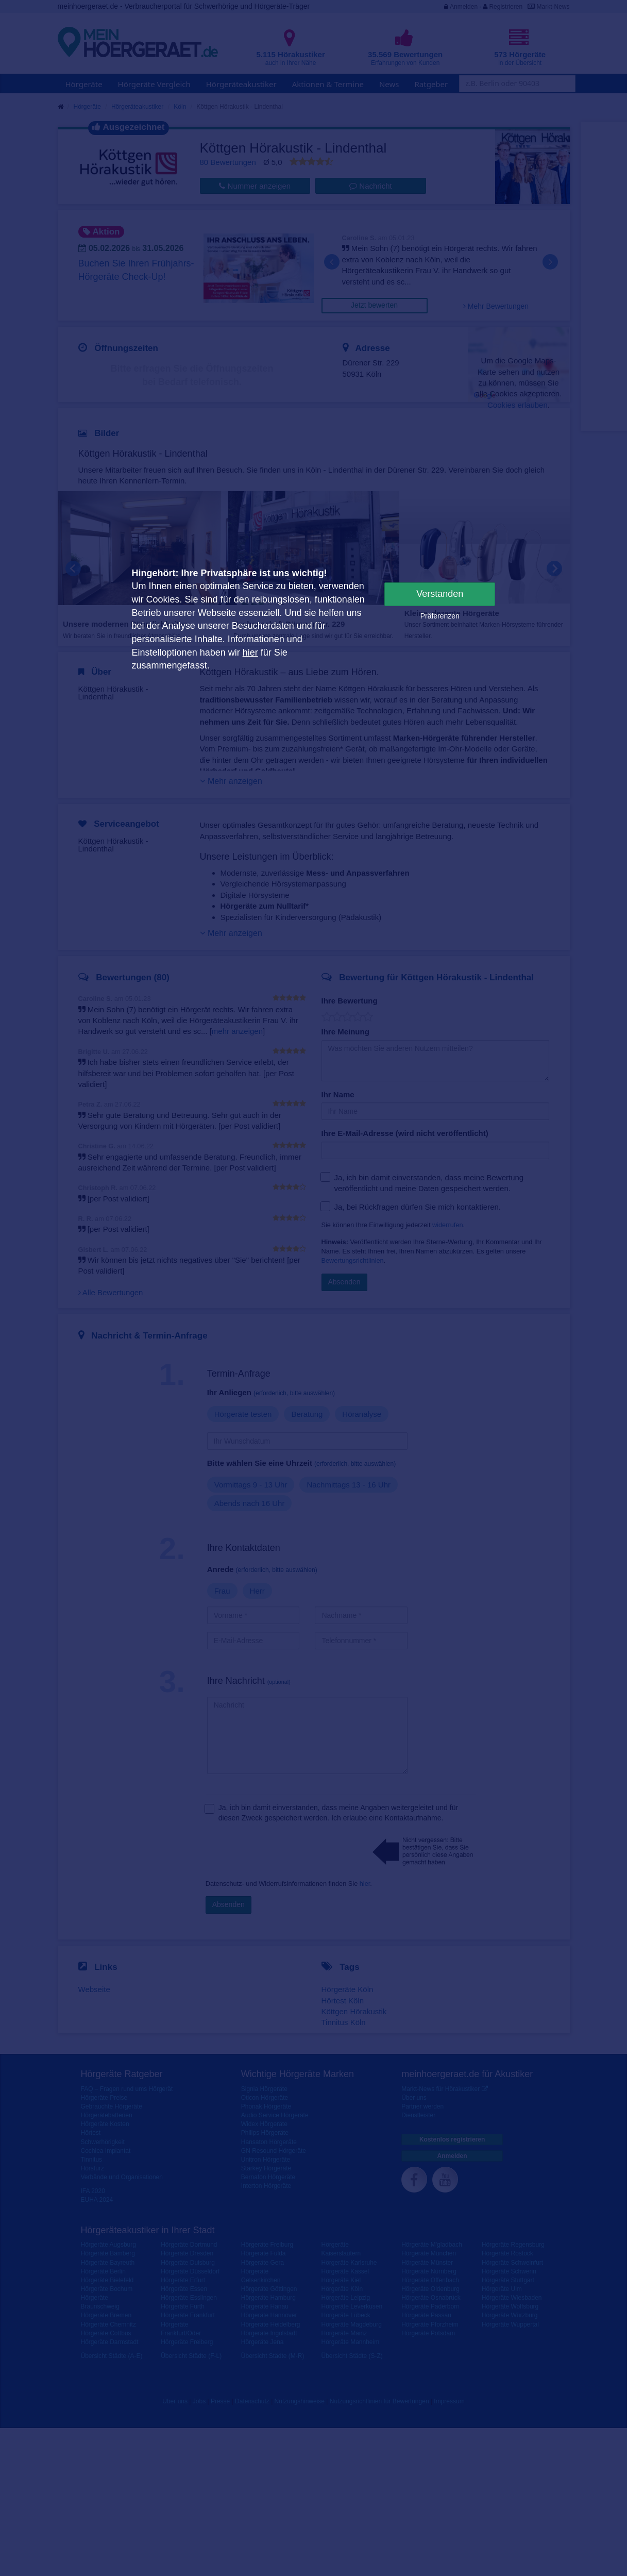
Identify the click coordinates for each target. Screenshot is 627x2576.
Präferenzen (440, 616)
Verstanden (439, 594)
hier (250, 652)
